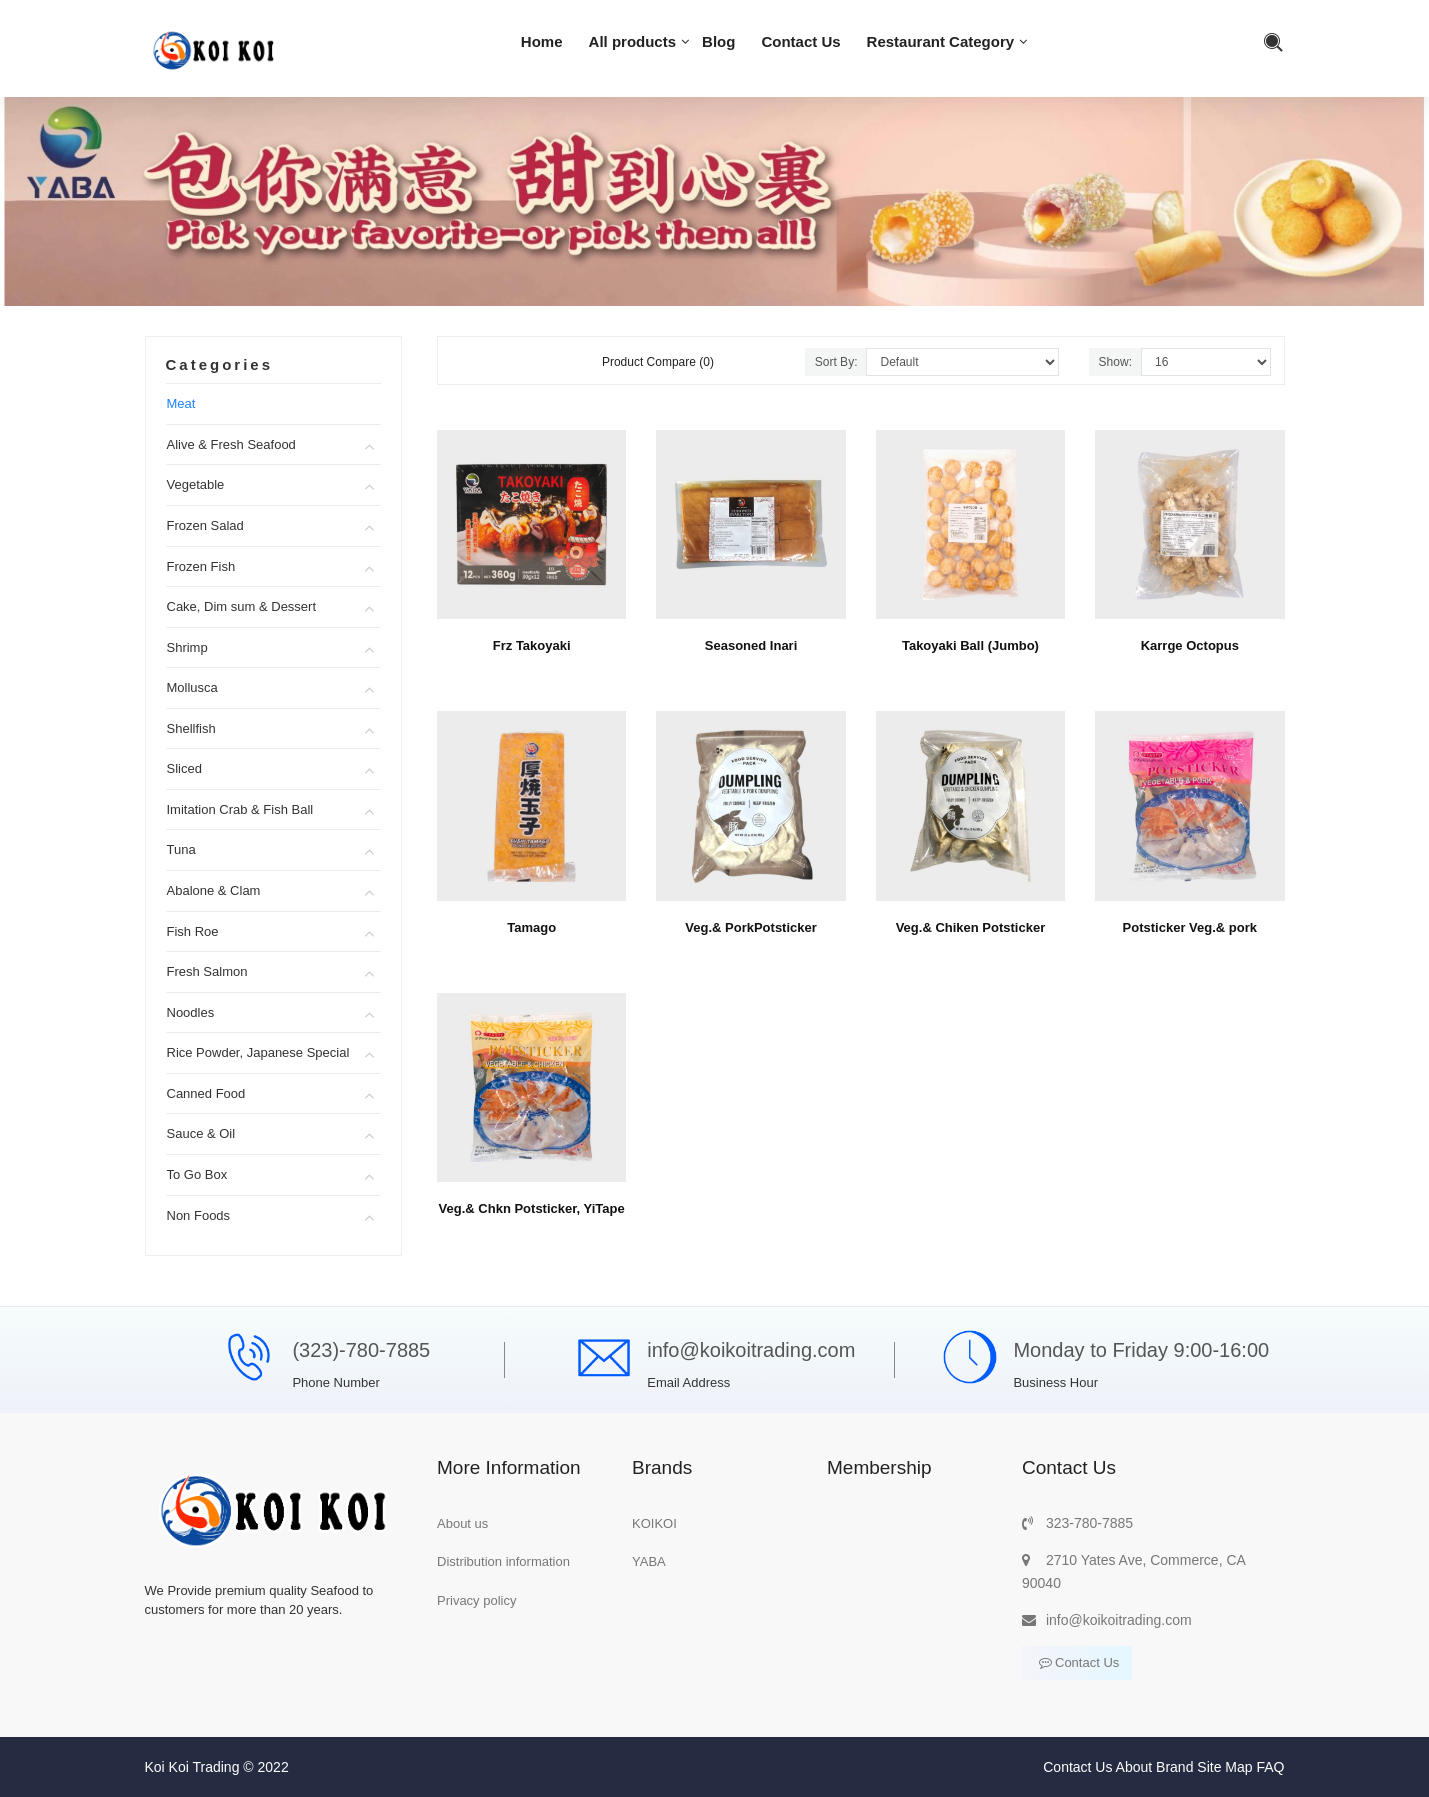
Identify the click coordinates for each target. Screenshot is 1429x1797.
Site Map (1224, 1767)
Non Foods (199, 1215)
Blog (718, 41)
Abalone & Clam (214, 890)
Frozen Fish (201, 566)
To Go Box (197, 1174)
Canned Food (206, 1093)
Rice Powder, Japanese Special (258, 1052)
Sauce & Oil (201, 1133)
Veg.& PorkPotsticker (751, 927)
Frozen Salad (205, 525)
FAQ (1270, 1767)
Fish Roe (193, 931)
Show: (1115, 362)
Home (542, 41)
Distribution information (503, 1561)
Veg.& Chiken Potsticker (971, 927)
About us (462, 1523)
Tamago (531, 927)
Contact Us (800, 41)
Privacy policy (476, 1600)
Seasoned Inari (751, 645)
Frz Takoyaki (532, 645)
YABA (649, 1561)
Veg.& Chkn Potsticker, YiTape (532, 1208)
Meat (181, 403)
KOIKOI (654, 1523)
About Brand (1155, 1767)
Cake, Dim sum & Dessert (242, 606)
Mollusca (192, 687)
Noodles (191, 1012)
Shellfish (191, 728)
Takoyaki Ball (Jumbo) (970, 645)
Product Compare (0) (658, 362)
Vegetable (196, 484)
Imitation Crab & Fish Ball (240, 809)
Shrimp (187, 647)
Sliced (184, 768)
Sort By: (836, 362)
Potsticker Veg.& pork (1190, 927)
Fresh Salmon (207, 971)
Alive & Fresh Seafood (231, 444)
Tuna (181, 849)
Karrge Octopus (1190, 645)
